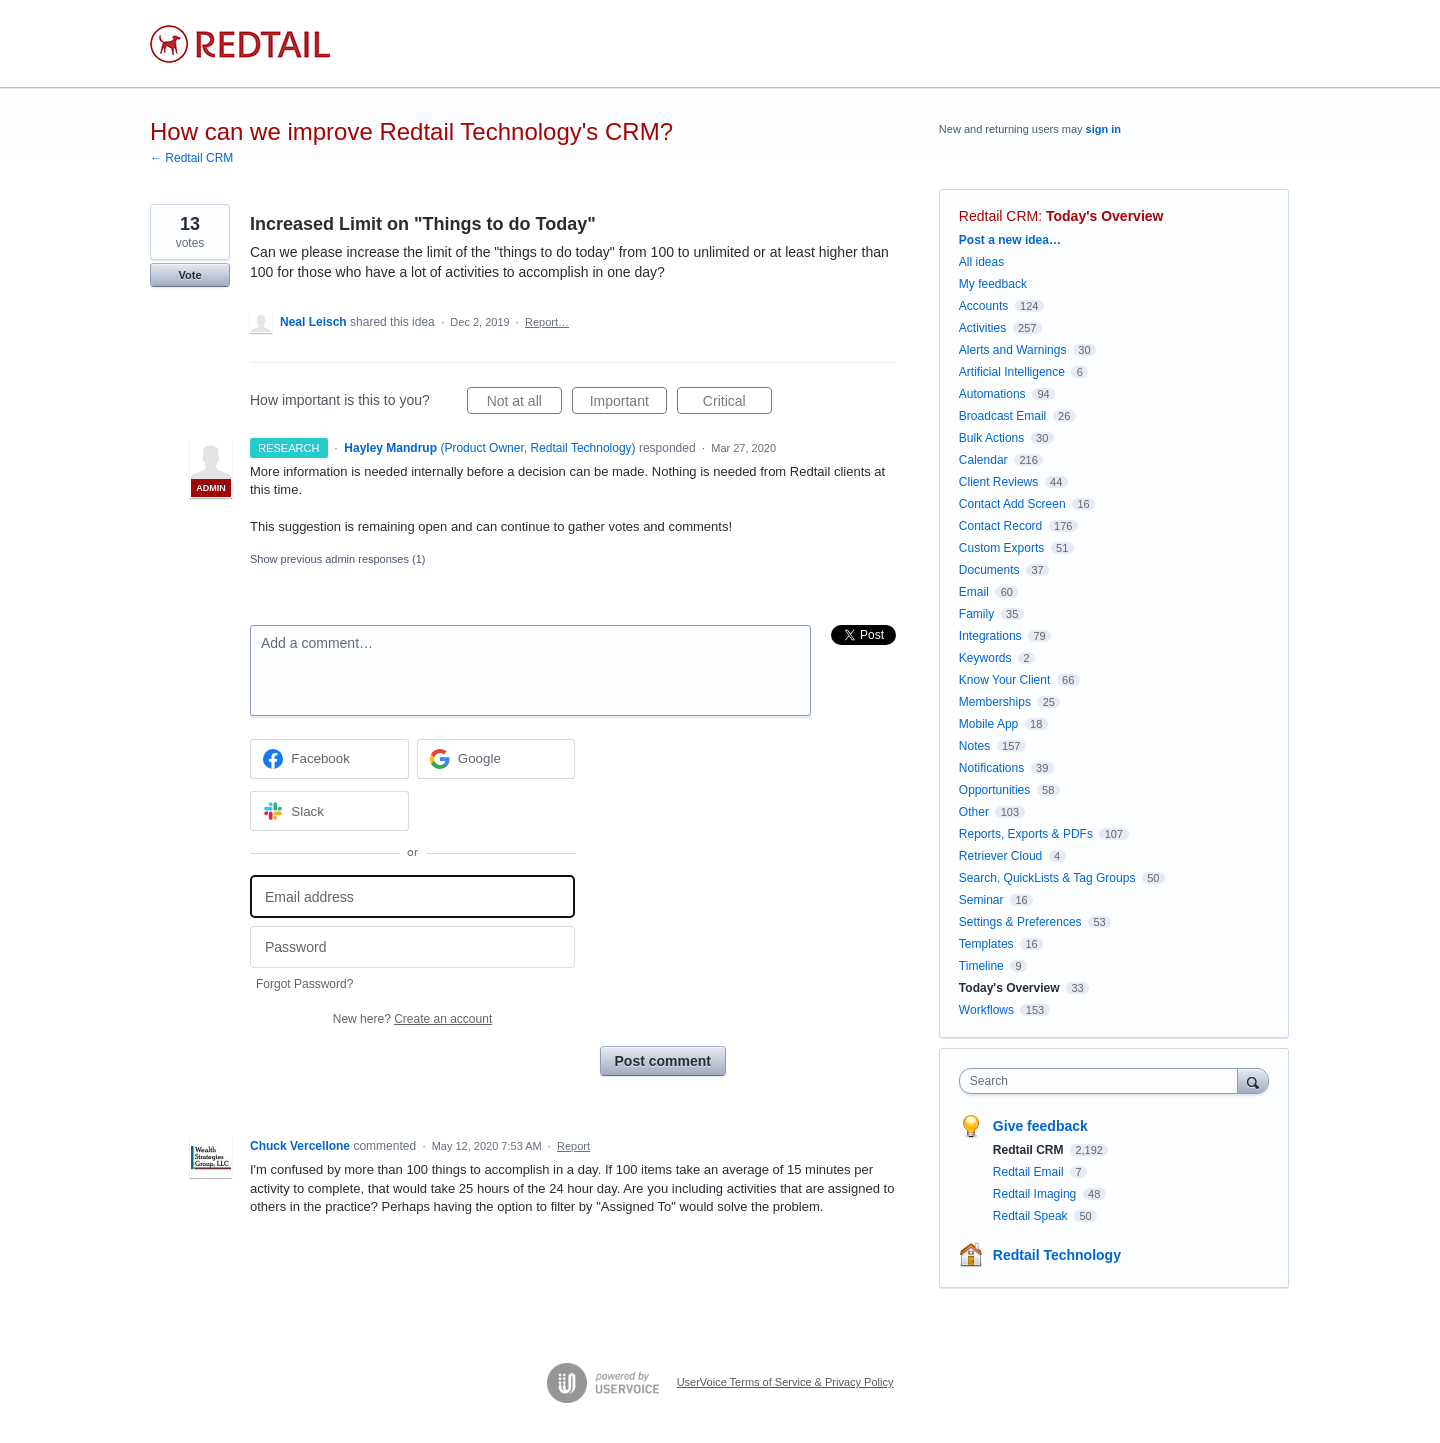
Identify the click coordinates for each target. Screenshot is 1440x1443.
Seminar (981, 900)
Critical (737, 404)
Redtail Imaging (1036, 1194)
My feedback (993, 284)
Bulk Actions (991, 438)
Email (974, 592)
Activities (982, 328)
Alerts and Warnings (1013, 350)
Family (976, 614)
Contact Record (1000, 526)
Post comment (663, 1061)
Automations (992, 394)
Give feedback (1040, 1126)
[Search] (1253, 1080)
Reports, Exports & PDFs (1026, 834)
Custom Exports (1001, 548)
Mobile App (988, 724)
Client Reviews (998, 482)
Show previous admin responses (337, 559)
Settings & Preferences (1020, 922)
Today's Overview (1104, 216)
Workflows (986, 1010)
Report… (547, 322)
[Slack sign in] (329, 811)
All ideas (981, 262)
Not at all (524, 404)
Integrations (990, 636)
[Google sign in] (496, 759)
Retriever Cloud (1000, 856)
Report (573, 1146)
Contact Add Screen (1012, 504)
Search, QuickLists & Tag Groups (1047, 878)
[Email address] (412, 896)
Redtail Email (1030, 1172)
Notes (974, 746)
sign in (1103, 129)
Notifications (991, 768)
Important (628, 404)
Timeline (981, 966)
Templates (986, 944)
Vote (189, 275)
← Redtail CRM (191, 158)
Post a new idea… (1010, 240)
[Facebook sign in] (329, 759)
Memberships (995, 702)
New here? (412, 1019)
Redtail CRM (998, 216)
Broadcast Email (1002, 416)
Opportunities (994, 790)
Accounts (983, 306)
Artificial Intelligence (1012, 372)
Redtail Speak (1032, 1216)
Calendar (983, 460)
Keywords (985, 658)
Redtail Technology (1057, 1255)
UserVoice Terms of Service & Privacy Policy (785, 1382)
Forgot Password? (304, 984)
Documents (989, 570)
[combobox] (1103, 1081)
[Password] (412, 947)
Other (974, 812)
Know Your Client (1004, 680)
